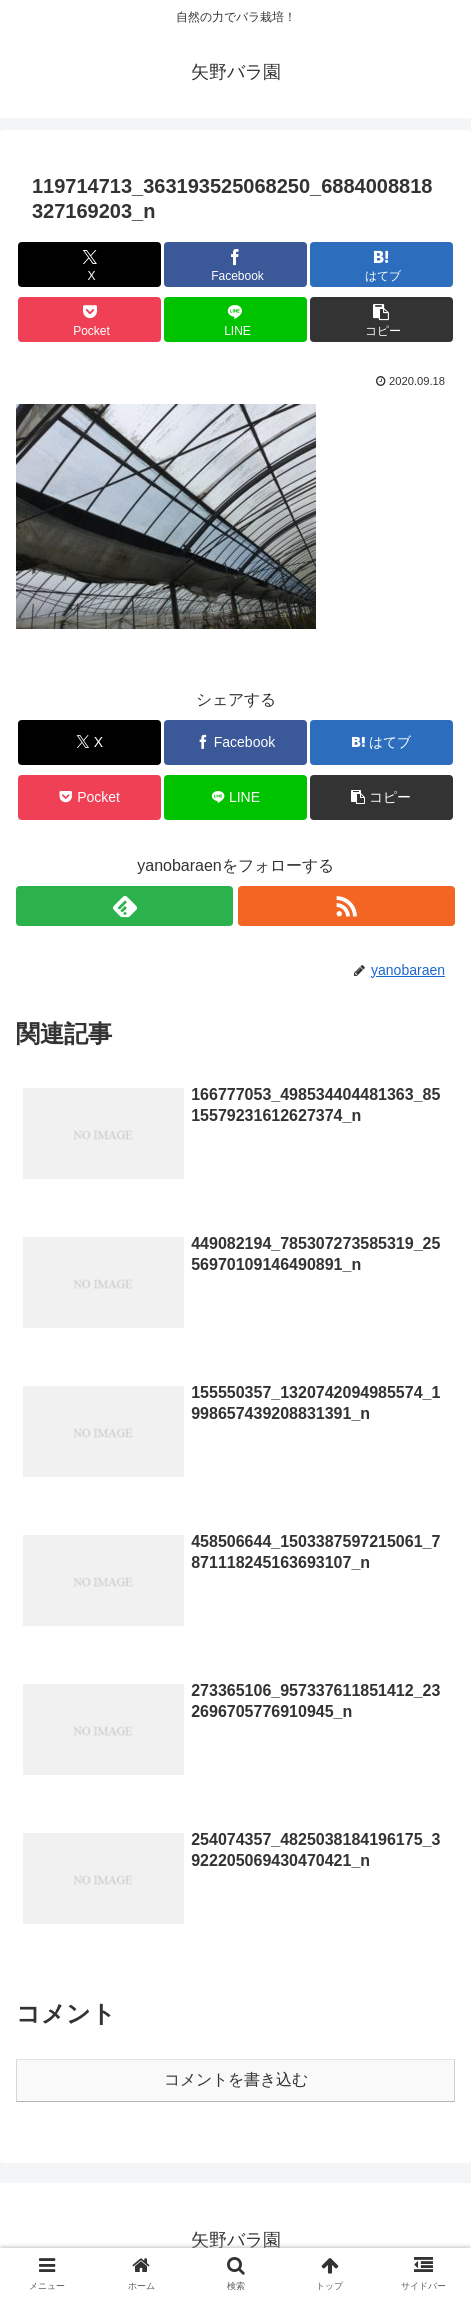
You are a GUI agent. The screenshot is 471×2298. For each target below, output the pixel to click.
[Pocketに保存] (89, 319)
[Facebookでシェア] (235, 264)
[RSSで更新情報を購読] (346, 906)
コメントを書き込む (236, 2079)
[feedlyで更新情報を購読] (124, 906)
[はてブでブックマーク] (381, 264)
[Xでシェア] (89, 264)
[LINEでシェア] (235, 319)
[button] (381, 319)
